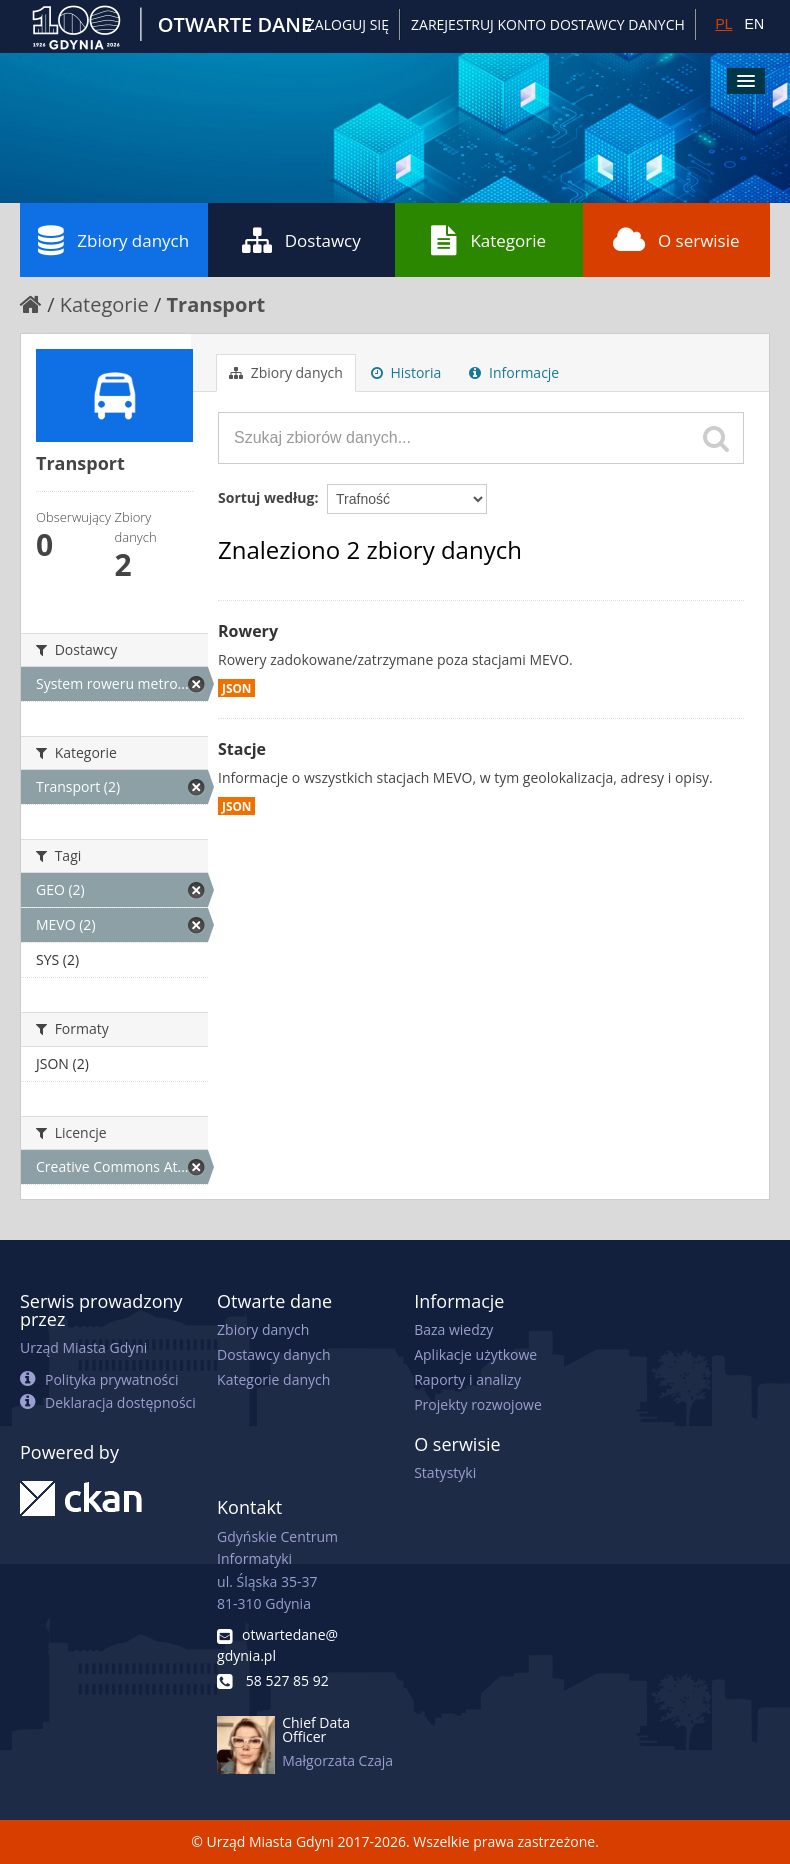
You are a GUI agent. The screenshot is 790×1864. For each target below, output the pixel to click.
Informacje (514, 372)
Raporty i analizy (467, 1379)
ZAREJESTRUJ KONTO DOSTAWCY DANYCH (548, 24)
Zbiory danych (113, 240)
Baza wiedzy (453, 1329)
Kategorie (488, 240)
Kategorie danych (273, 1379)
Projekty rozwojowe (478, 1404)
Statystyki (445, 1472)
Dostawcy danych (273, 1354)
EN (754, 24)
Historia (406, 372)
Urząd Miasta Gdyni (83, 1347)
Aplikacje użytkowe (475, 1354)
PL (723, 24)
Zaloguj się (348, 24)
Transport (216, 304)
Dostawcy (301, 240)
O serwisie (676, 240)
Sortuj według (266, 497)
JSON (236, 688)
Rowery (248, 631)
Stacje (242, 749)
